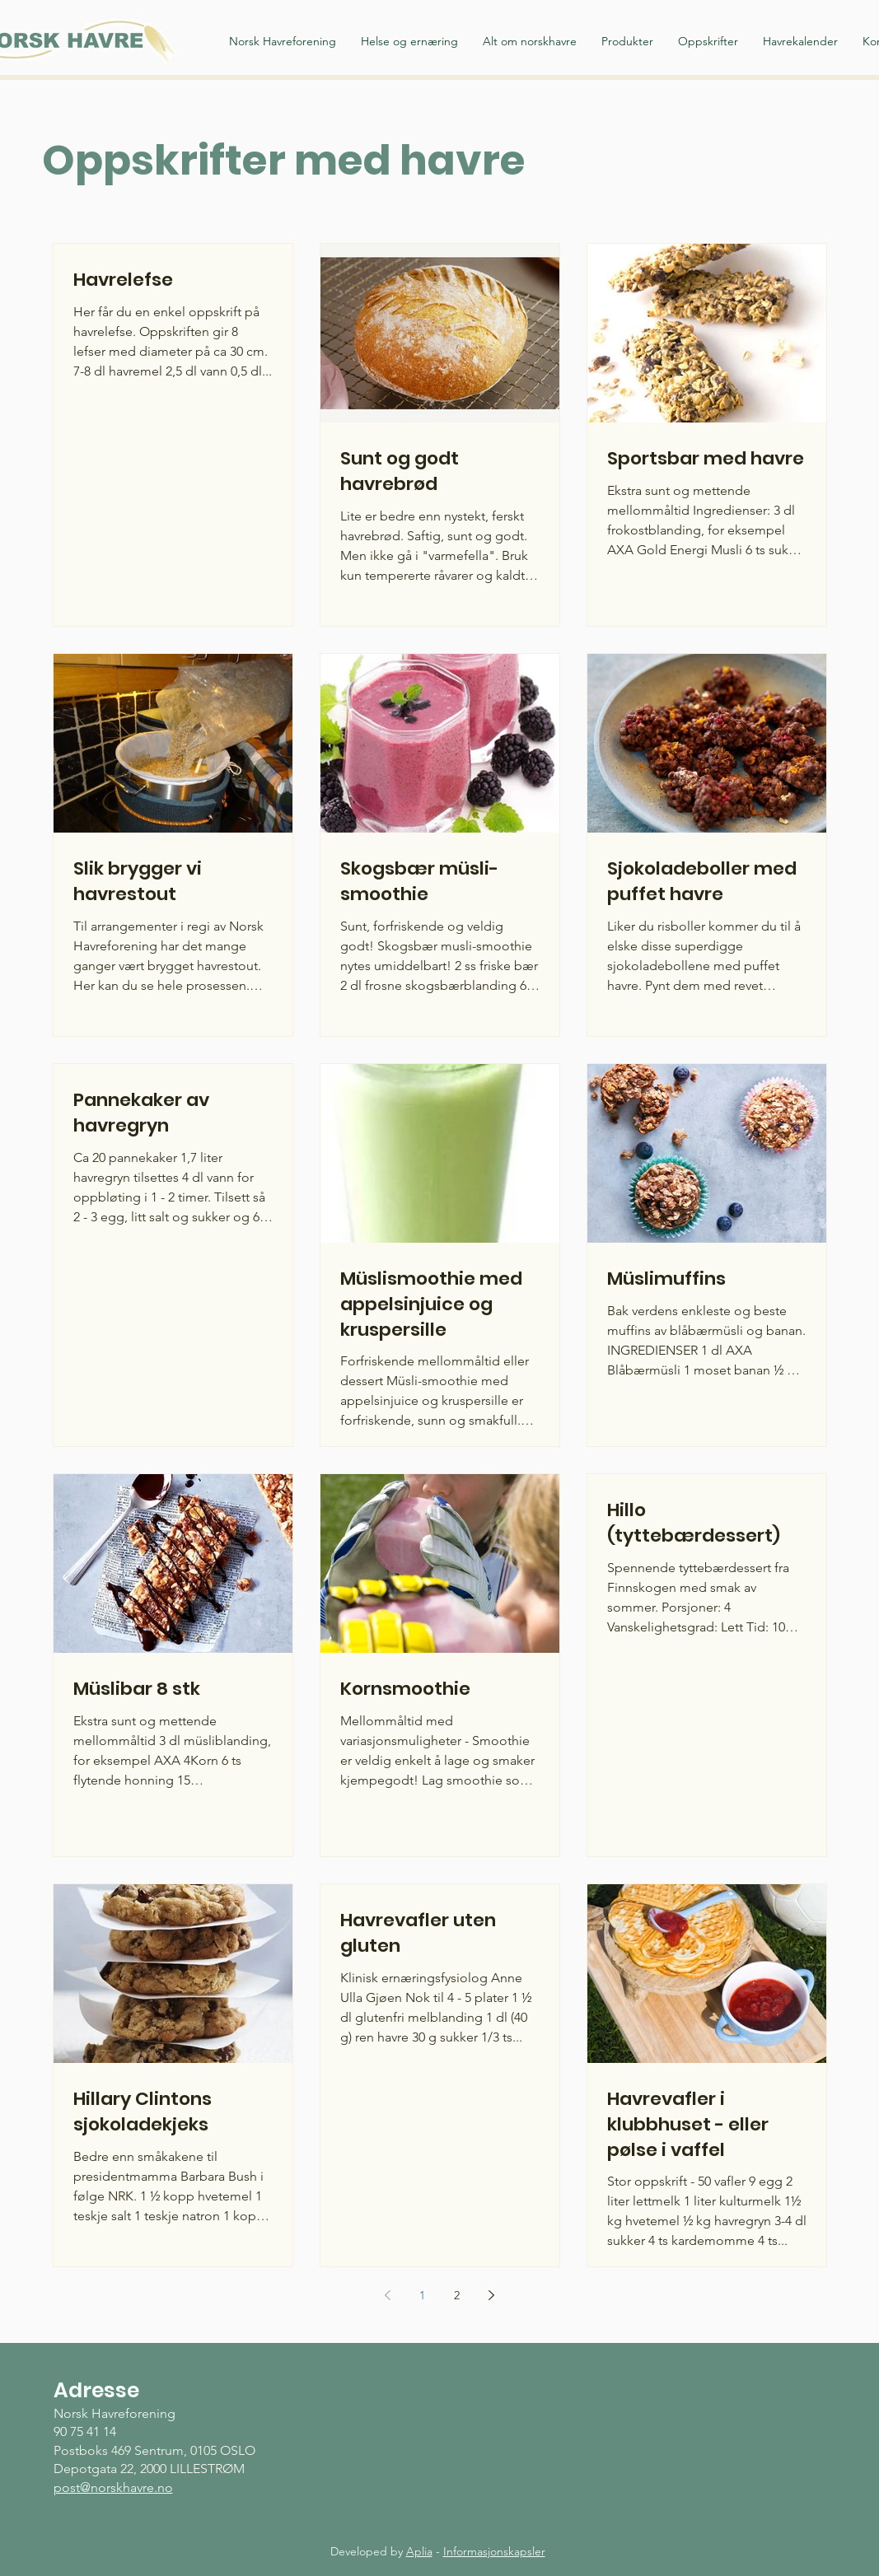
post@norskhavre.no (113, 2487)
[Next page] (492, 2295)
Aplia (419, 2551)
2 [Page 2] (457, 2295)
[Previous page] (388, 2295)
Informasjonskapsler (494, 2551)
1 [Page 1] (422, 2295)
